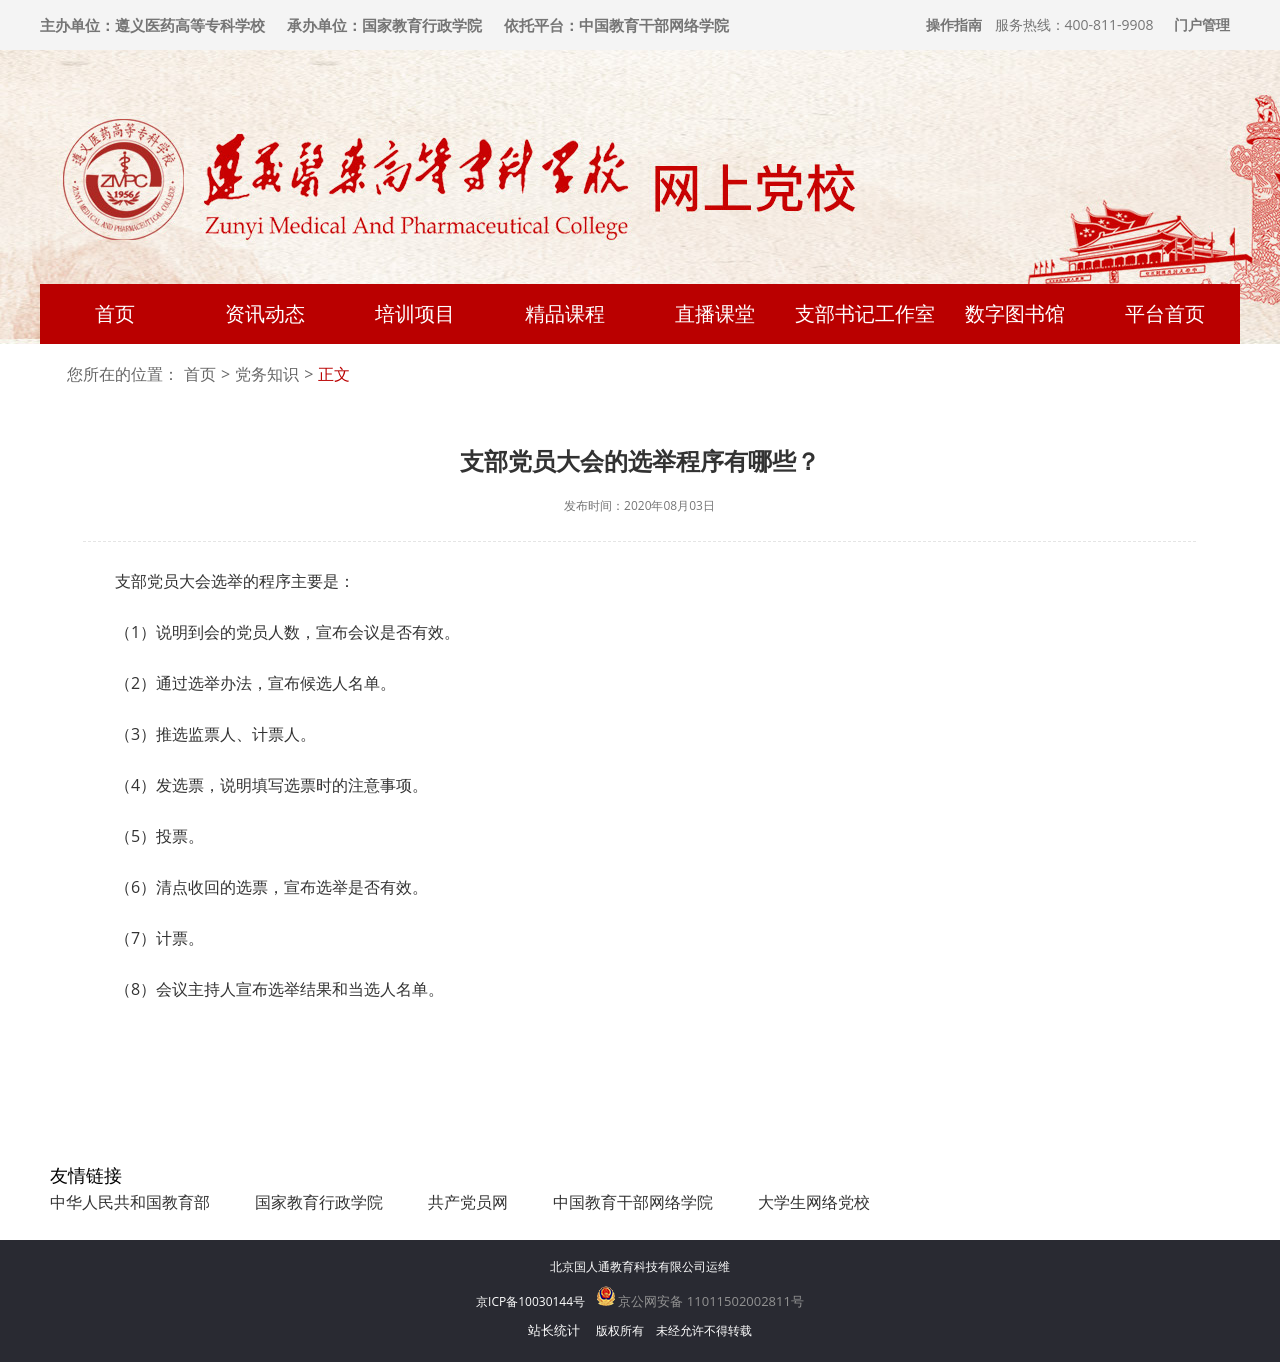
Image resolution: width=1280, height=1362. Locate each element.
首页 (115, 313)
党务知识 (267, 374)
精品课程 (565, 313)
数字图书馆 (1015, 313)
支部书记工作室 (865, 313)
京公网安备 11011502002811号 (700, 1301)
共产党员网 (468, 1202)
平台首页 (1165, 313)
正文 (334, 374)
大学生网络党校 (814, 1202)
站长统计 (554, 1330)
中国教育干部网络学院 (633, 1202)
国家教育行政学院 (319, 1202)
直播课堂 (715, 313)
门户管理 (1202, 24)
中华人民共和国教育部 (130, 1202)
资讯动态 (265, 313)
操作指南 (954, 24)
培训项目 (415, 313)
